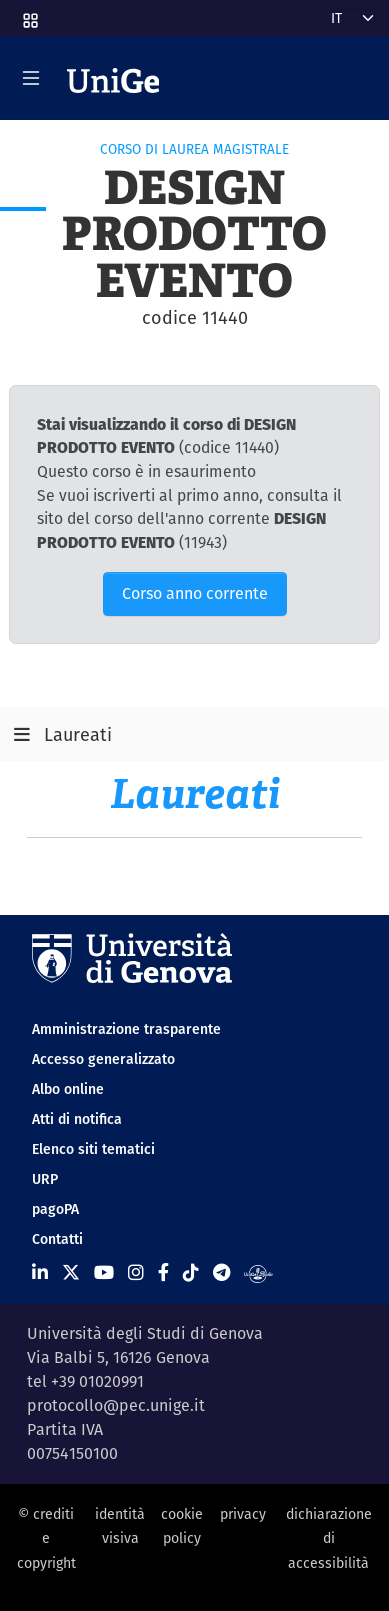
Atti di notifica (77, 1119)
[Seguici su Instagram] (136, 1272)
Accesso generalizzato (103, 1059)
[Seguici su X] (71, 1272)
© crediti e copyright (46, 1538)
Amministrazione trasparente (126, 1029)
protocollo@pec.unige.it (116, 1405)
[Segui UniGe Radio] (258, 1272)
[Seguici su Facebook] (163, 1272)
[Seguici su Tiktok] (191, 1272)
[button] (29, 14)
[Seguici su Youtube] (104, 1272)
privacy (243, 1514)
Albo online (68, 1089)
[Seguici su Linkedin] (40, 1272)
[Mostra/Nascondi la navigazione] (31, 78)
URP (45, 1179)
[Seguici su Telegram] (221, 1272)
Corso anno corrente (195, 593)
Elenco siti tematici (93, 1149)
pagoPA (55, 1209)
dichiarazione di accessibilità (329, 1538)
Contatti (57, 1239)
